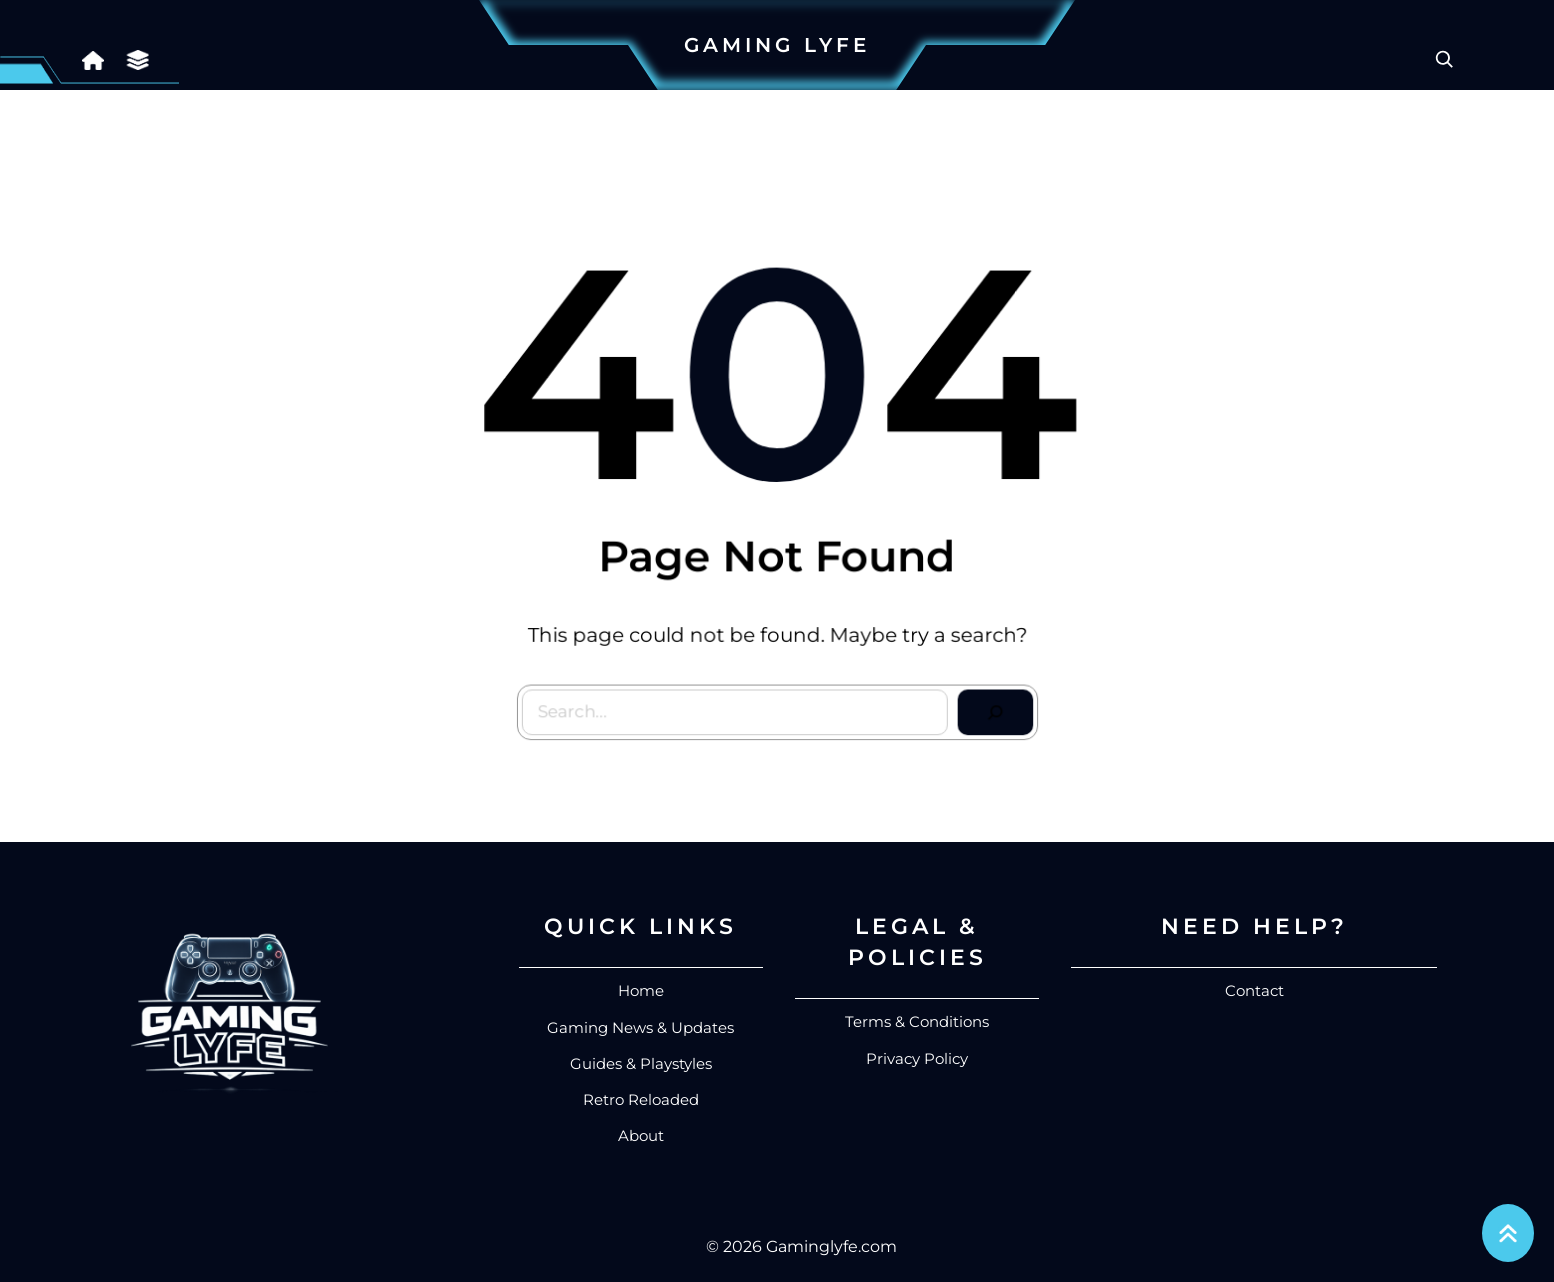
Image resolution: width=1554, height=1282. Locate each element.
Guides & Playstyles (641, 1063)
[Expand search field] (1444, 59)
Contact (1254, 990)
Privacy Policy (917, 1058)
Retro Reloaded (641, 1099)
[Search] (990, 707)
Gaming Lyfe (777, 45)
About (641, 1135)
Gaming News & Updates (640, 1027)
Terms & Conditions (917, 1021)
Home (641, 990)
